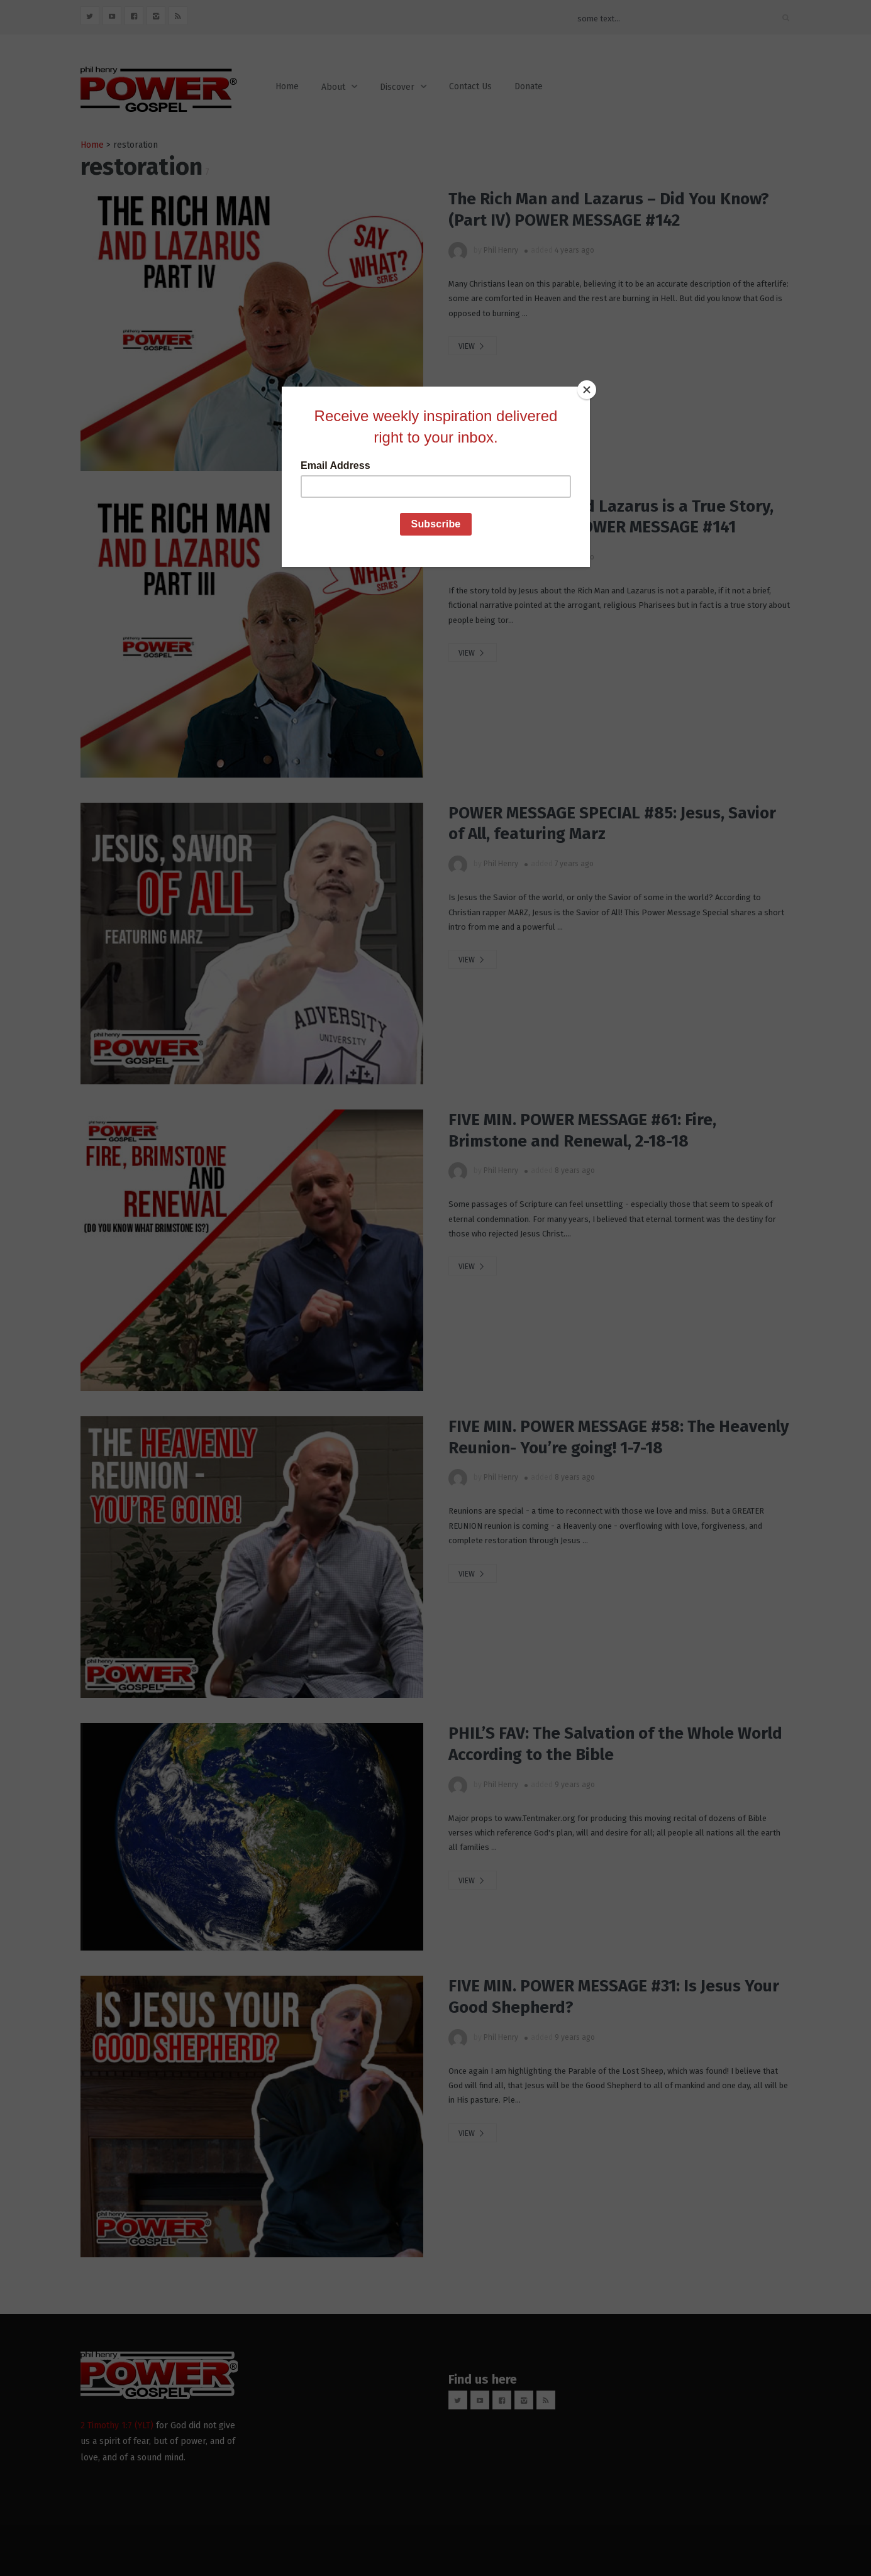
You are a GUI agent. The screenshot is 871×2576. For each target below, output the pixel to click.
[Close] (586, 389)
